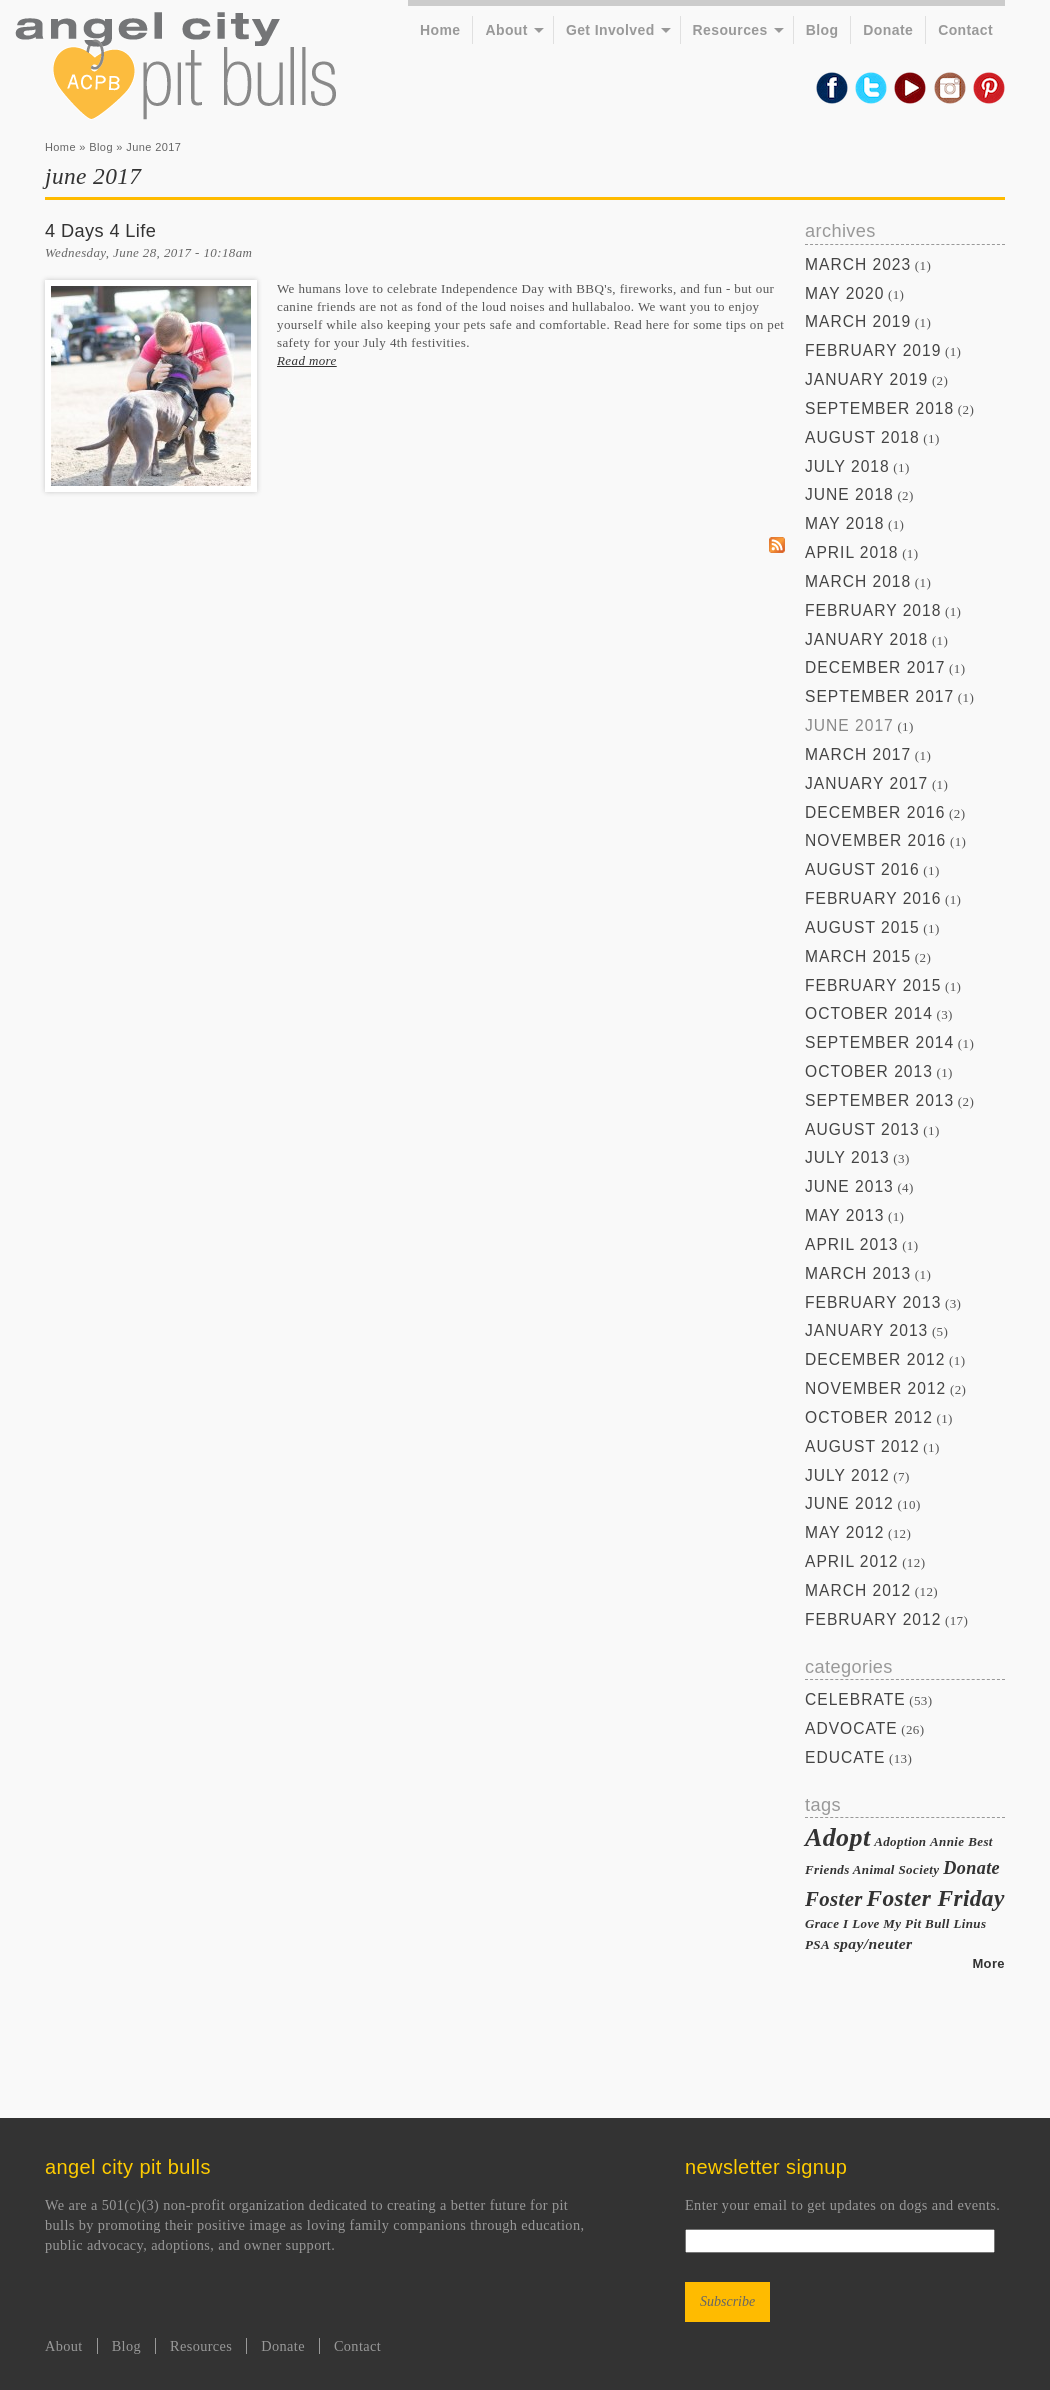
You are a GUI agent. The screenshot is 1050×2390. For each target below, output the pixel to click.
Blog (822, 30)
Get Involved (610, 30)
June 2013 (849, 1186)
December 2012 (875, 1359)
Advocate (851, 1728)
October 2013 (869, 1071)
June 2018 (849, 494)
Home (440, 30)
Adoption (900, 1841)
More (988, 1963)
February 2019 (873, 350)
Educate (845, 1757)
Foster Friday (935, 1898)
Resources (730, 30)
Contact (965, 30)
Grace (822, 1923)
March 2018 (858, 581)
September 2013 (879, 1100)
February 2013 (873, 1302)
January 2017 (866, 783)
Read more (307, 360)
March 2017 (858, 754)
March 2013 (858, 1273)
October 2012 (869, 1417)
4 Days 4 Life (100, 231)
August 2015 (862, 927)
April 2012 (852, 1561)
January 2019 (866, 379)
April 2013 (852, 1244)
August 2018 (862, 437)
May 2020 (844, 293)
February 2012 (873, 1619)
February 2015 (873, 985)
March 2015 (858, 956)
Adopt (838, 1837)
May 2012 (844, 1532)
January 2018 (866, 639)
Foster (834, 1898)
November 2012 (875, 1388)
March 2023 (858, 264)
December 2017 (875, 667)
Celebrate (855, 1699)
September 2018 (879, 408)
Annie (947, 1841)
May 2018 (844, 523)
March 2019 (858, 321)
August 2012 (862, 1446)
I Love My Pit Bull (896, 1923)
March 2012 (858, 1590)
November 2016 (875, 840)
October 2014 (869, 1013)
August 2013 (862, 1129)
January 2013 (866, 1330)
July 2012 (847, 1475)
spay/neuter (873, 1943)
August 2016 (862, 869)
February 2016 (873, 898)
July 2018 (847, 466)
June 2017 (849, 725)
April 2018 (852, 552)
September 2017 (879, 696)
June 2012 (849, 1503)
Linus (969, 1923)
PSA (817, 1944)
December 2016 (875, 812)
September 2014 (879, 1042)
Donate (888, 30)
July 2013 (847, 1157)
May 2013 (844, 1215)
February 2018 (873, 610)
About (506, 30)
